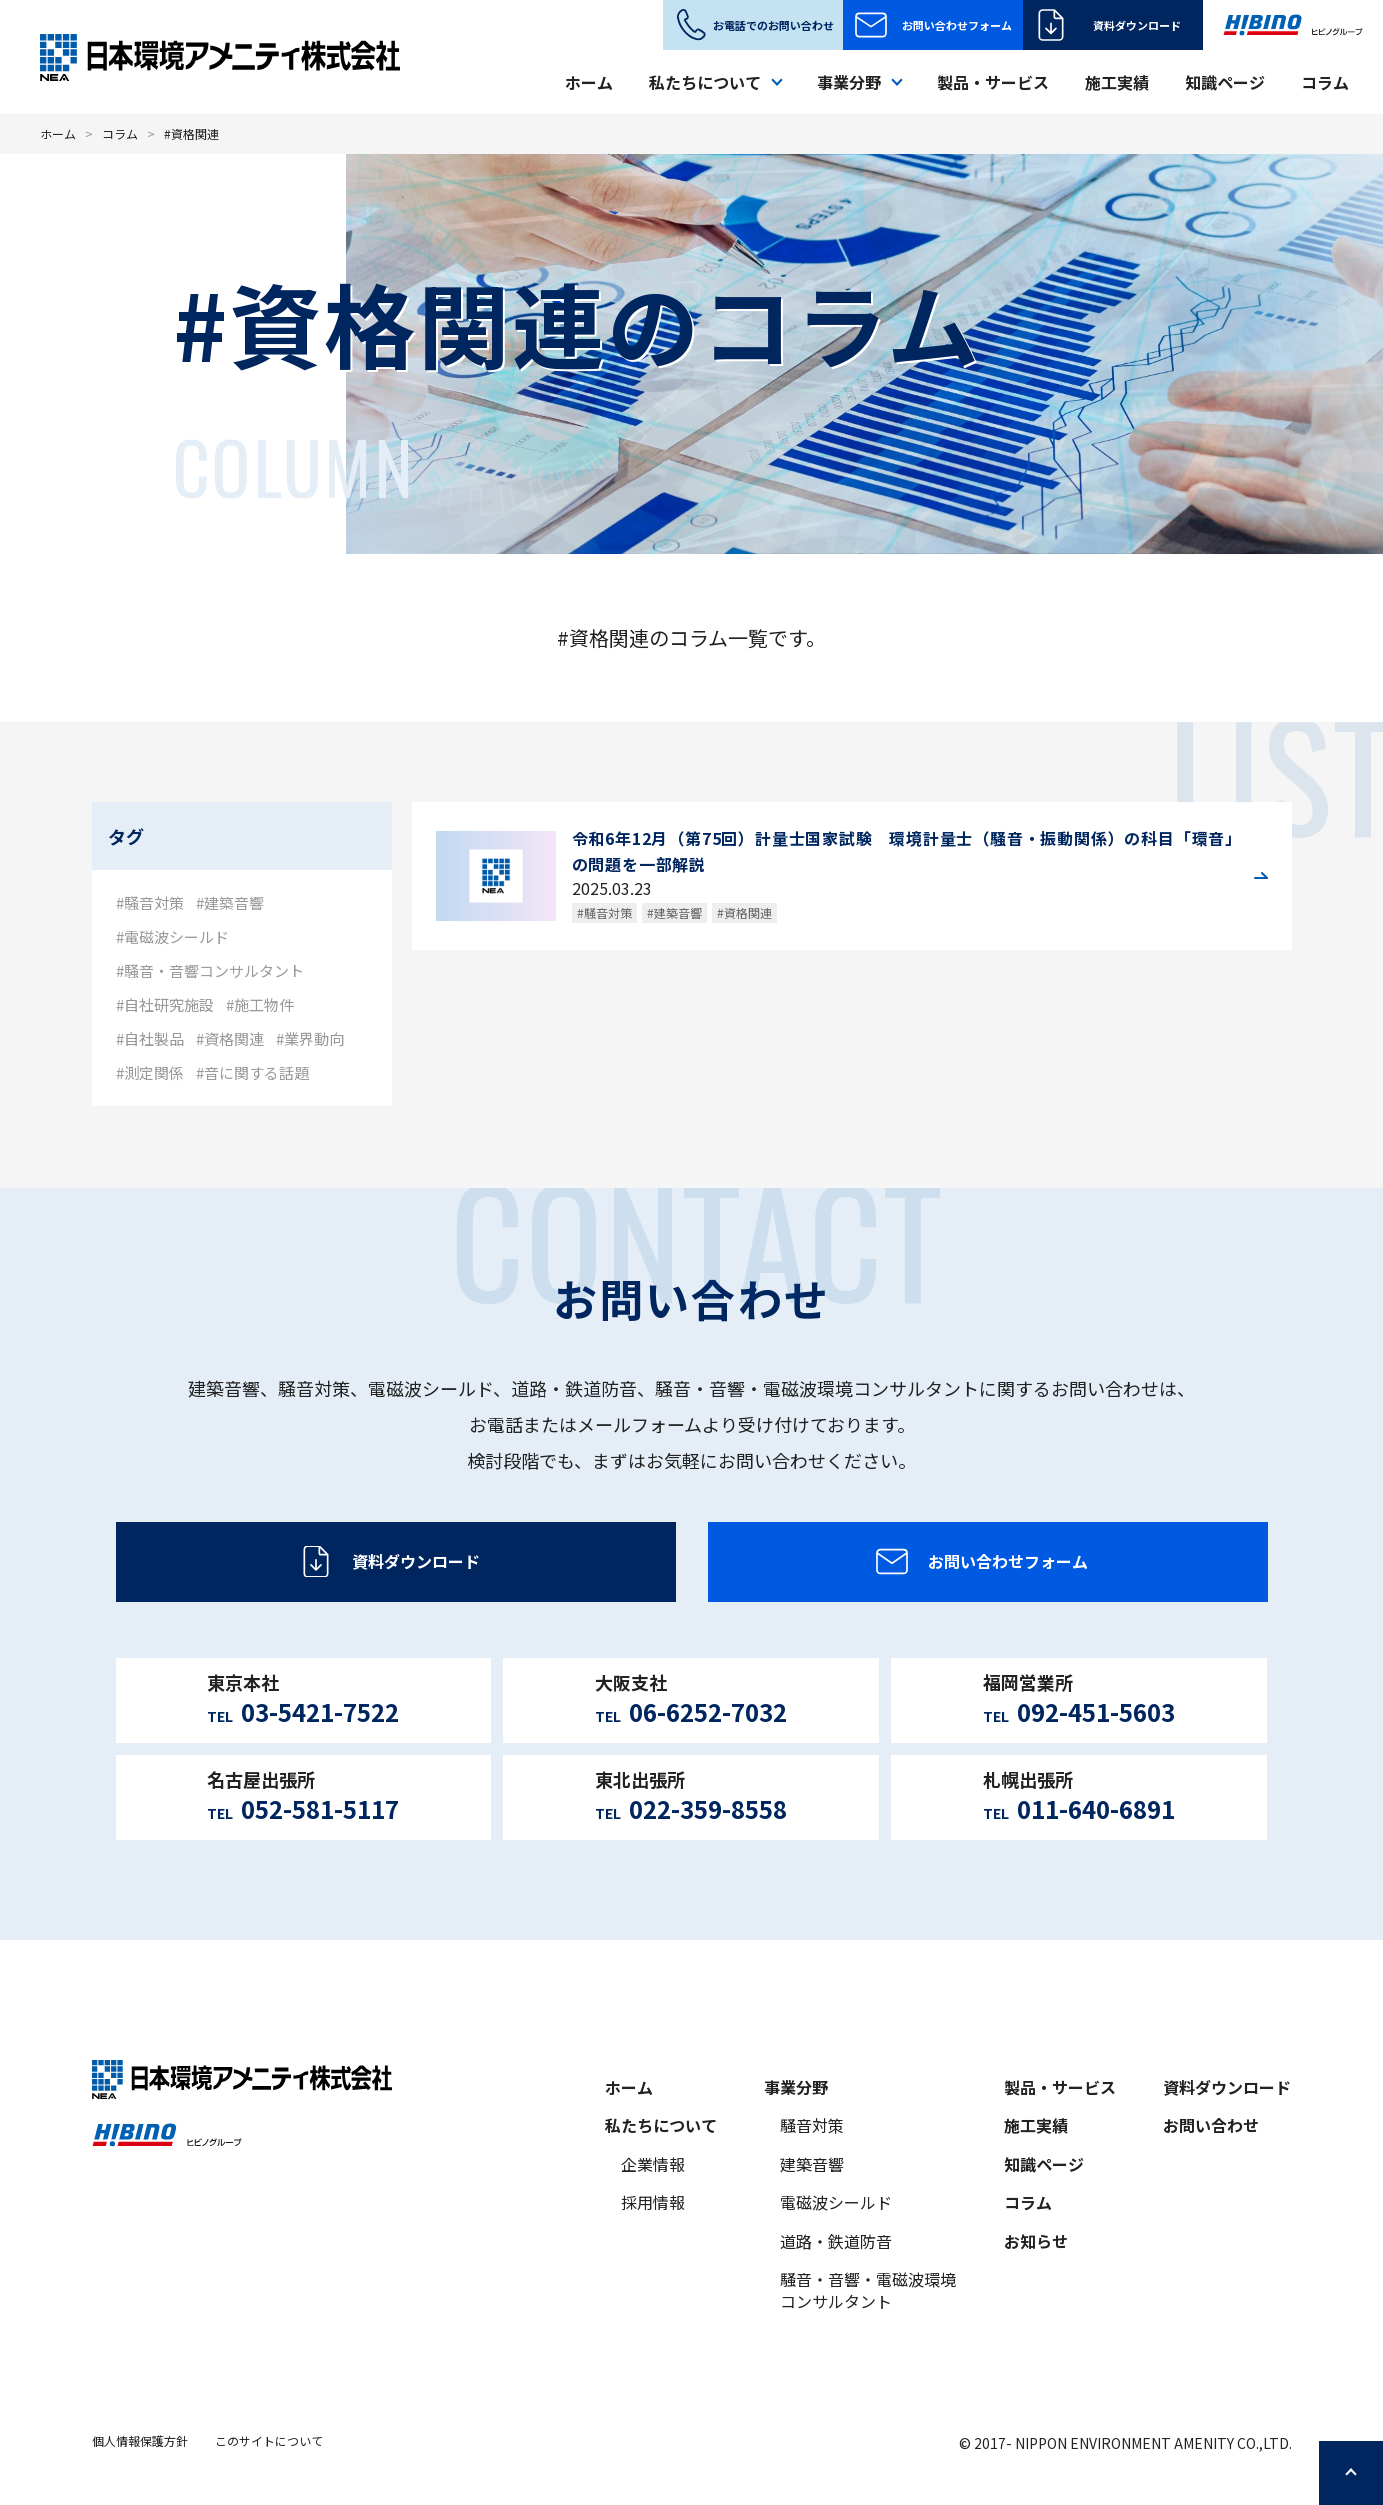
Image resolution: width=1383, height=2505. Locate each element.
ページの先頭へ (1351, 2473)
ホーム (589, 82)
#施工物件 (260, 1004)
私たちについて (661, 2125)
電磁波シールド (836, 2202)
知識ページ (1225, 82)
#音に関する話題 (252, 1072)
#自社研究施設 (165, 1004)
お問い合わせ (1211, 2125)
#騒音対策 (150, 902)
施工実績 (1117, 82)
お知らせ (1036, 2241)
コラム (1325, 82)
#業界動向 (310, 1038)
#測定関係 (150, 1072)
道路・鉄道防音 (836, 2241)
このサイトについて (269, 2440)
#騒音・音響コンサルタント (210, 970)
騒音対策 (812, 2125)
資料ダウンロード (1137, 25)
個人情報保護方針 (140, 2440)
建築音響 (812, 2164)
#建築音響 (230, 902)
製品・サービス (993, 82)
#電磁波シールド (172, 936)
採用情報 (653, 2202)
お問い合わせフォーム (957, 25)
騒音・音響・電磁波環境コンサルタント (868, 2290)
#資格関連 (230, 1038)
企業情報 (653, 2164)
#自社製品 (150, 1038)
